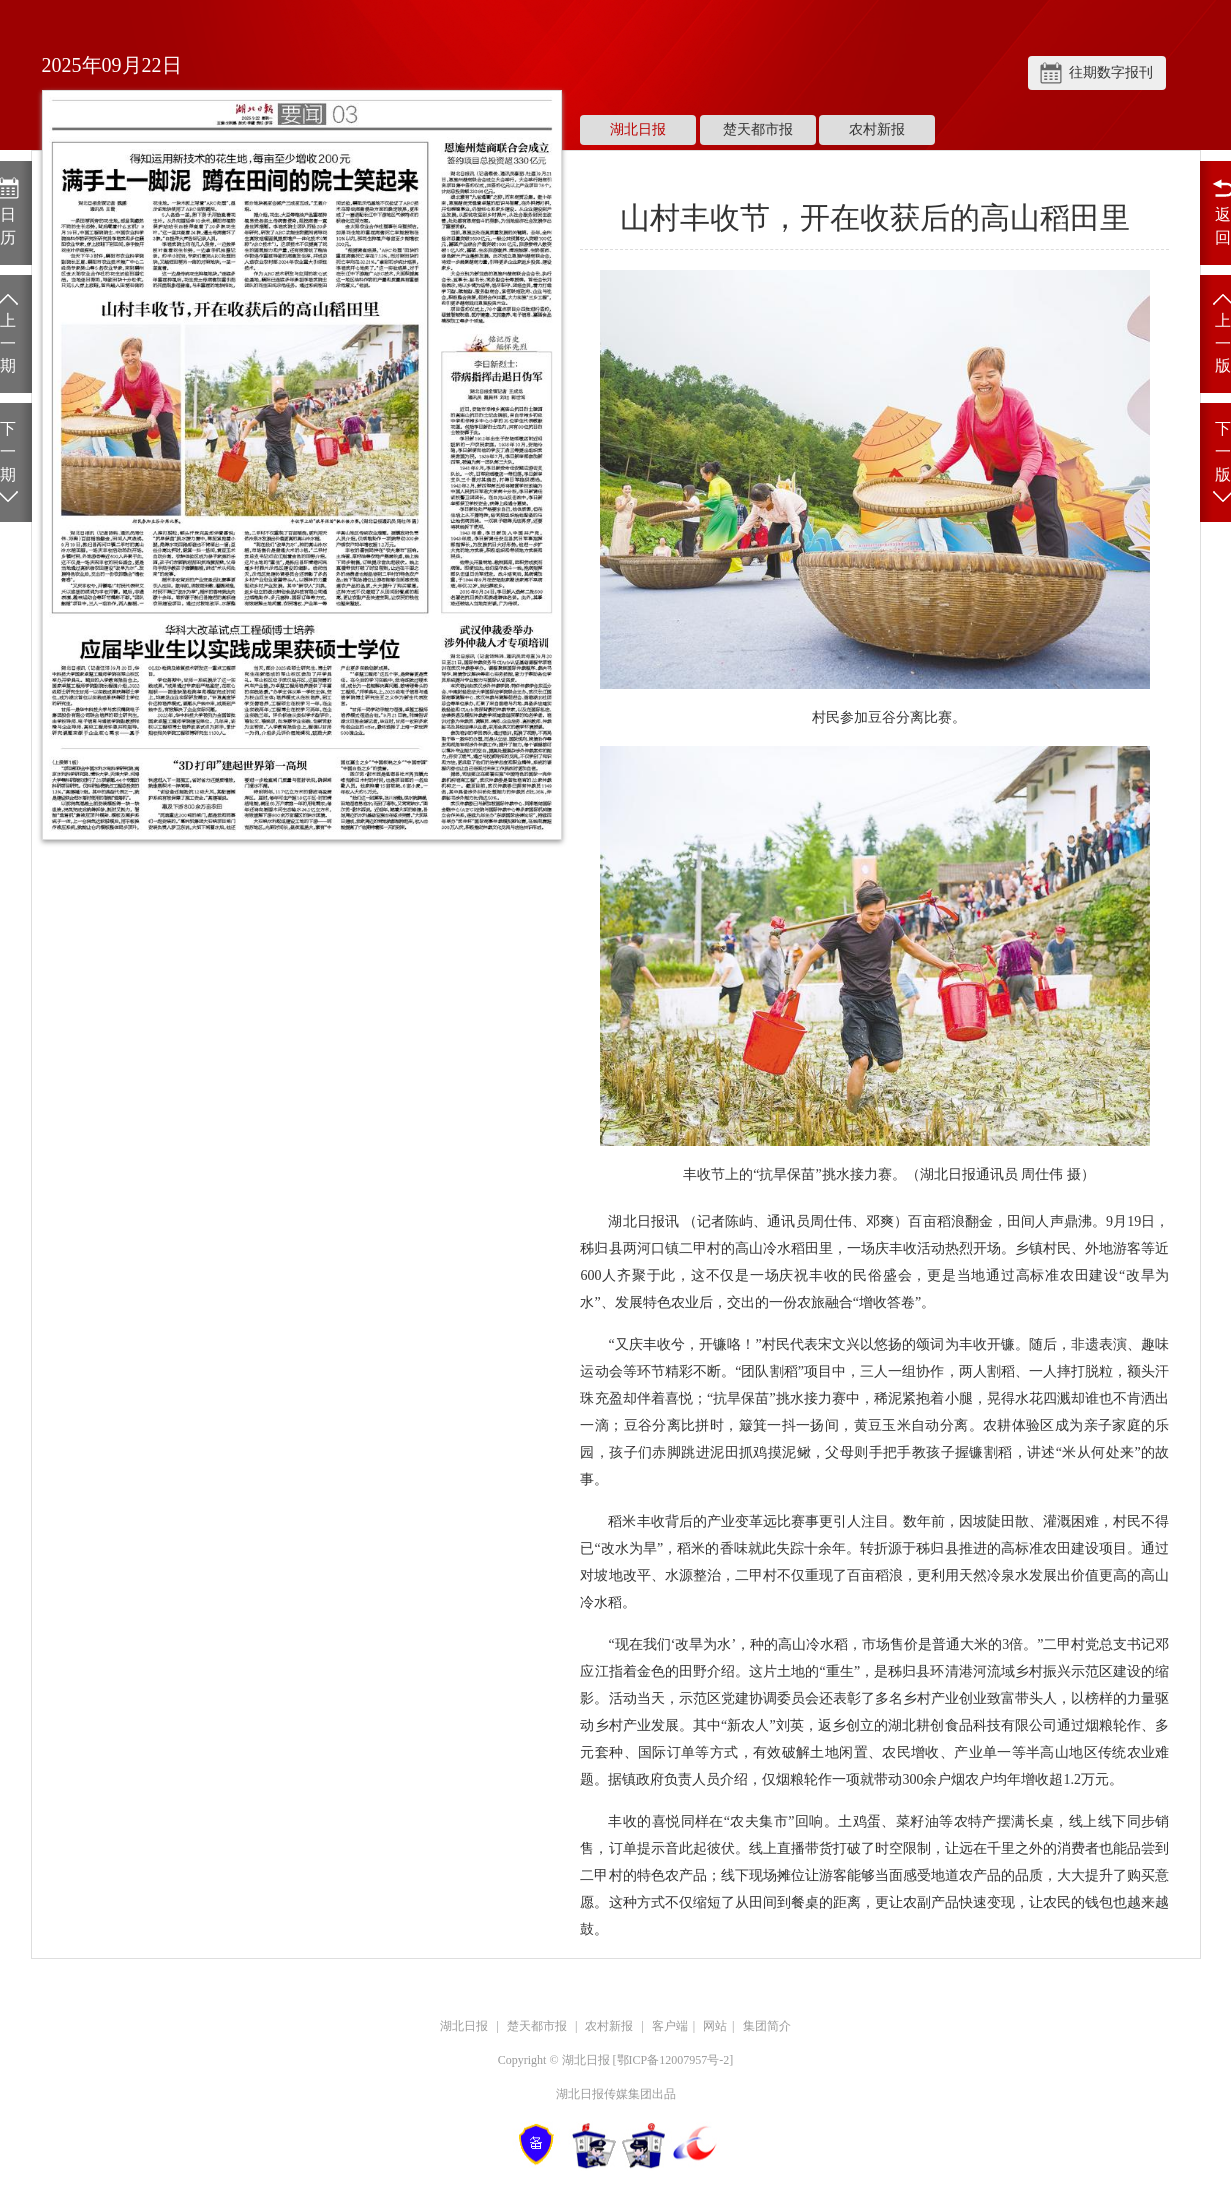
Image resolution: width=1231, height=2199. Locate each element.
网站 (715, 2026)
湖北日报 (638, 129)
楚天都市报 (758, 129)
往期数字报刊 (1111, 72)
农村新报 (877, 129)
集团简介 (767, 2026)
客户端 (670, 2026)
